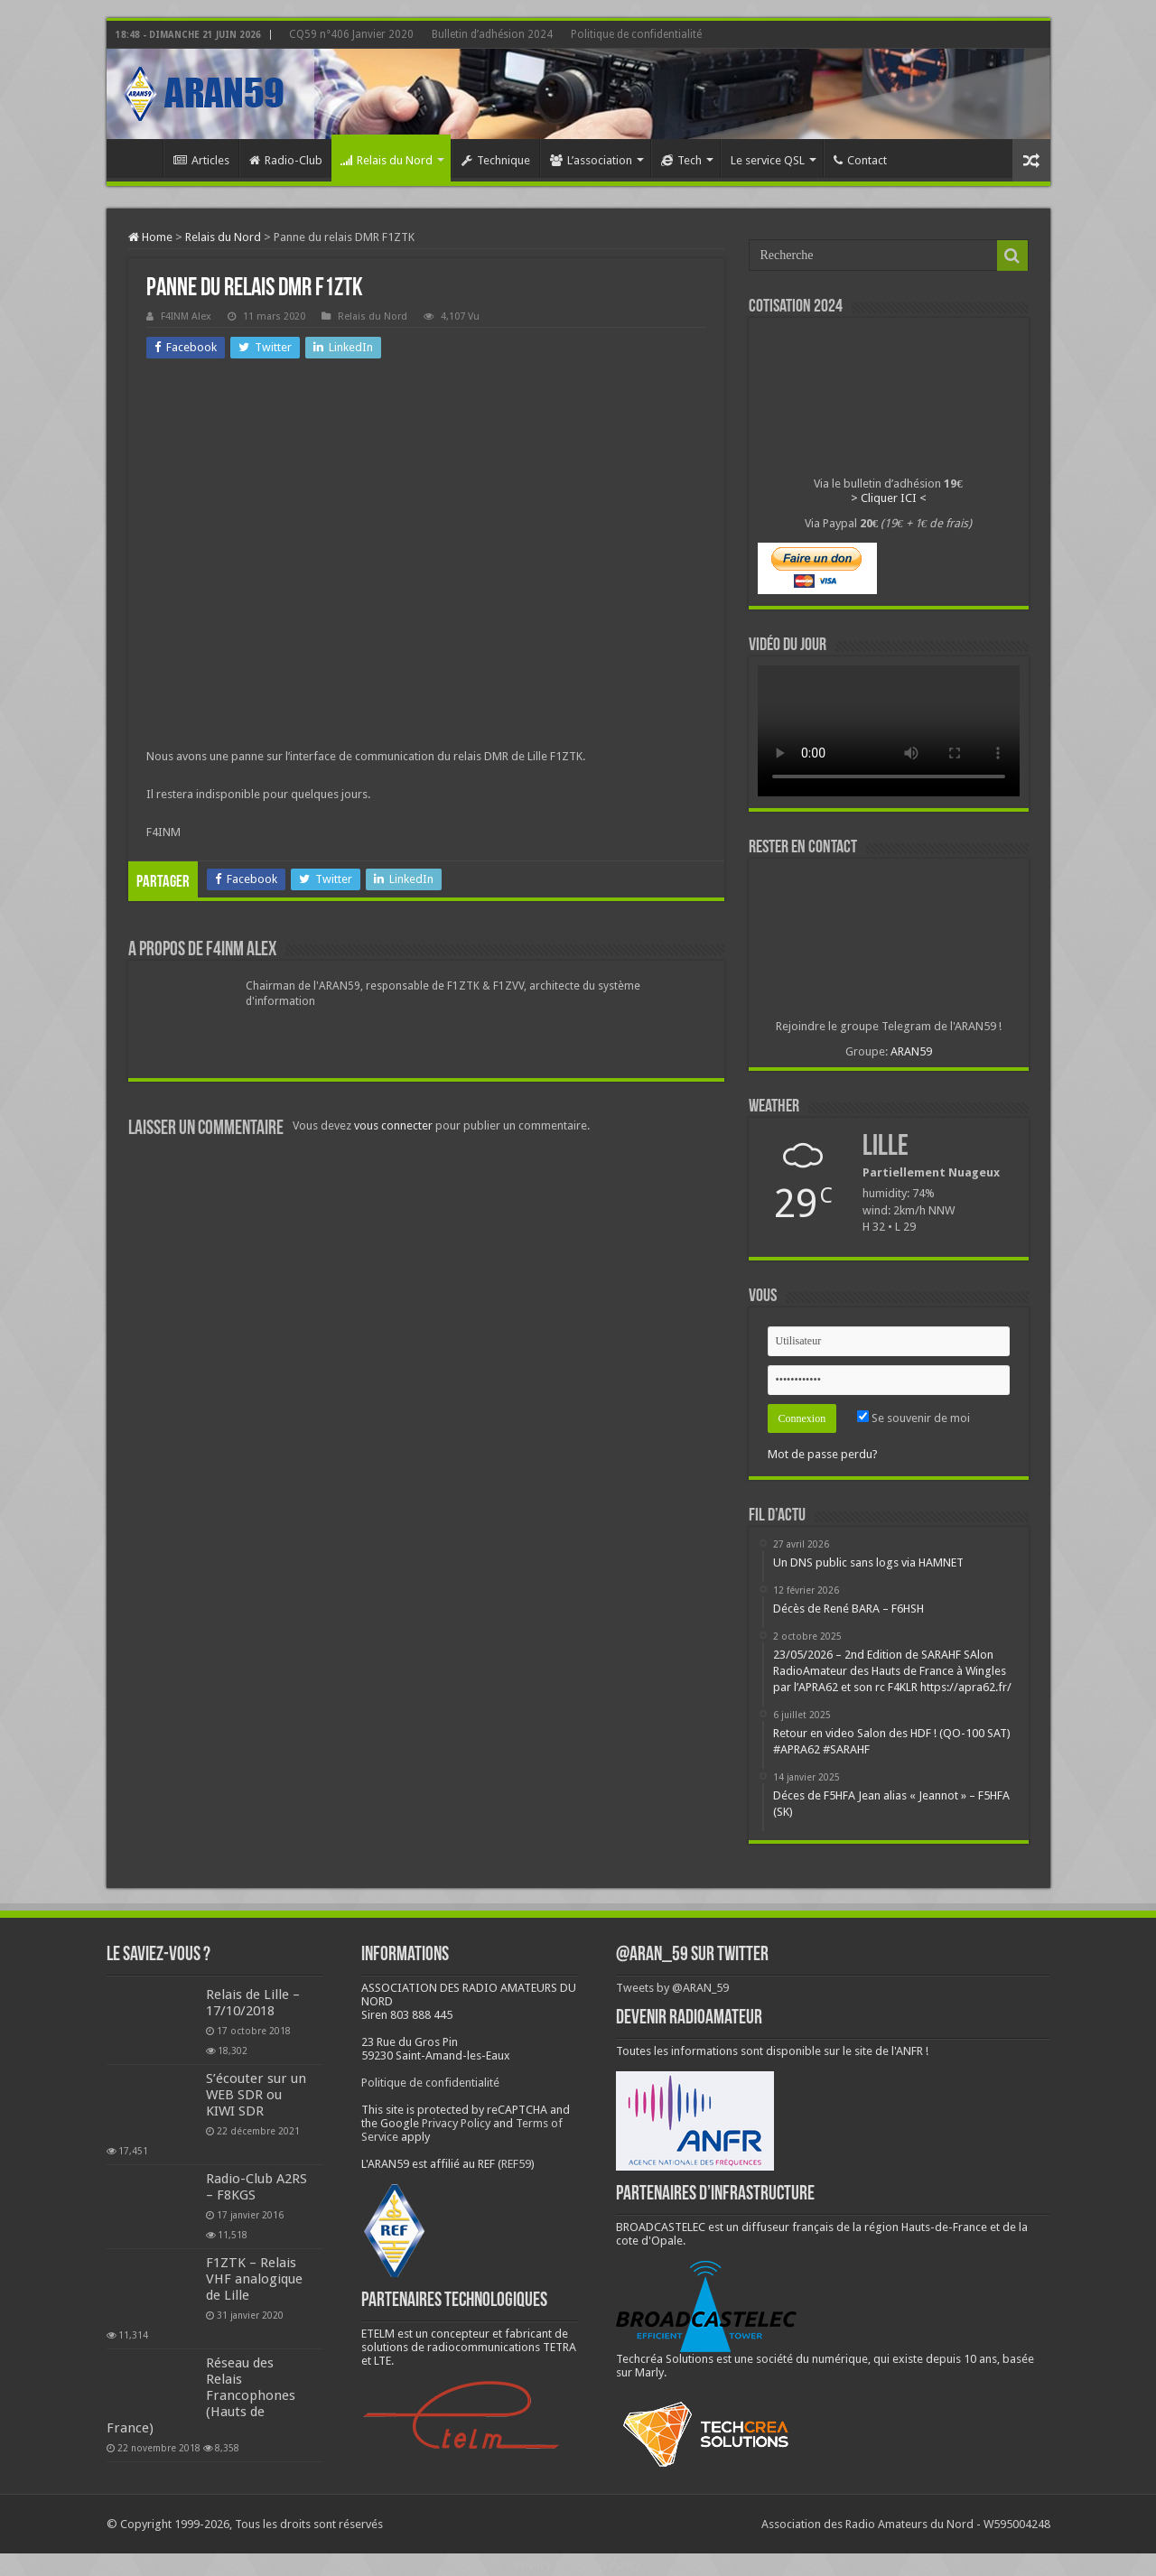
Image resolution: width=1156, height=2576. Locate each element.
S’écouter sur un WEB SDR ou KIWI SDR (256, 2094)
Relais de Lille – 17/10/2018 (253, 2002)
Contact (860, 160)
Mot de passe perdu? (823, 1454)
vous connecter (393, 1125)
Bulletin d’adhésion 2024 (492, 34)
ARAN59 (911, 1051)
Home (139, 158)
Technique (495, 160)
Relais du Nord (386, 160)
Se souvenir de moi (913, 1418)
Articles (201, 160)
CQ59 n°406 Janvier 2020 (351, 34)
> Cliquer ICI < (889, 498)
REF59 (516, 2164)
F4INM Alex (186, 316)
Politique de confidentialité (636, 34)
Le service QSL (768, 160)
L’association (591, 160)
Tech (681, 160)
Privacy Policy (456, 2123)
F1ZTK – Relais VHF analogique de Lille (254, 2279)
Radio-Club (285, 160)
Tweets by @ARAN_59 (672, 1988)
